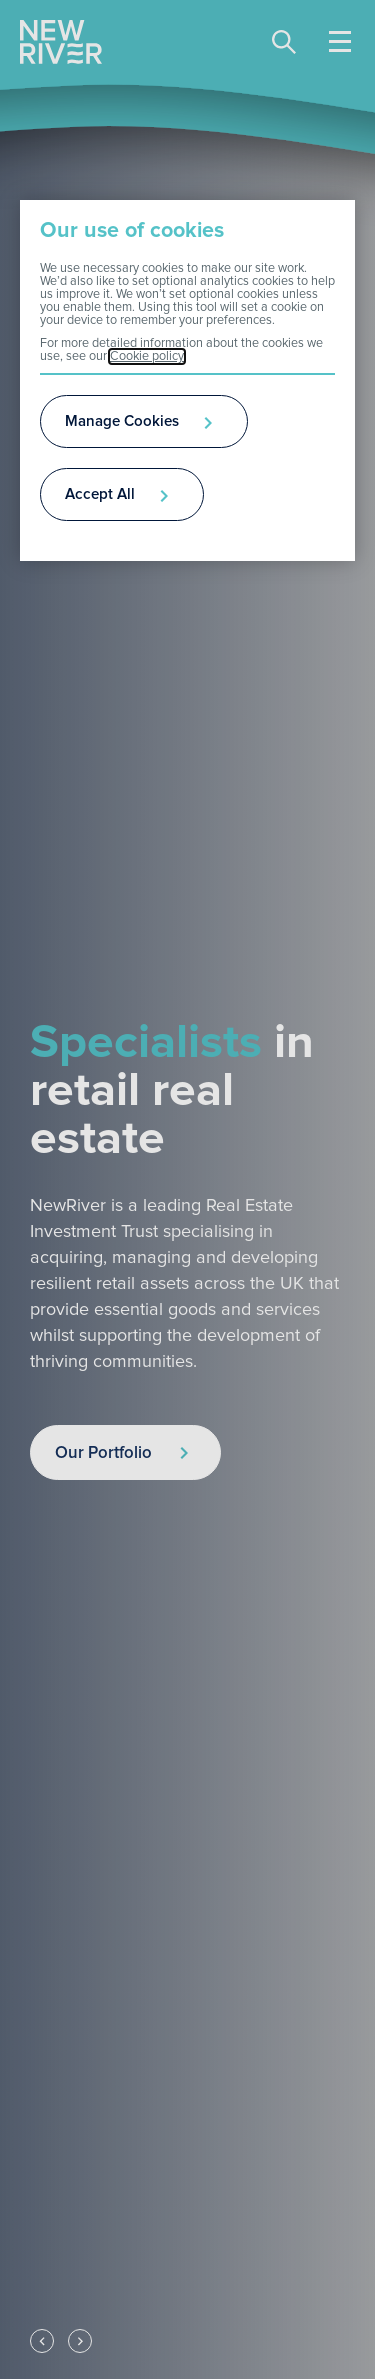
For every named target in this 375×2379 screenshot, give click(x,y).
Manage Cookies (122, 421)
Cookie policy (147, 356)
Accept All (100, 494)
